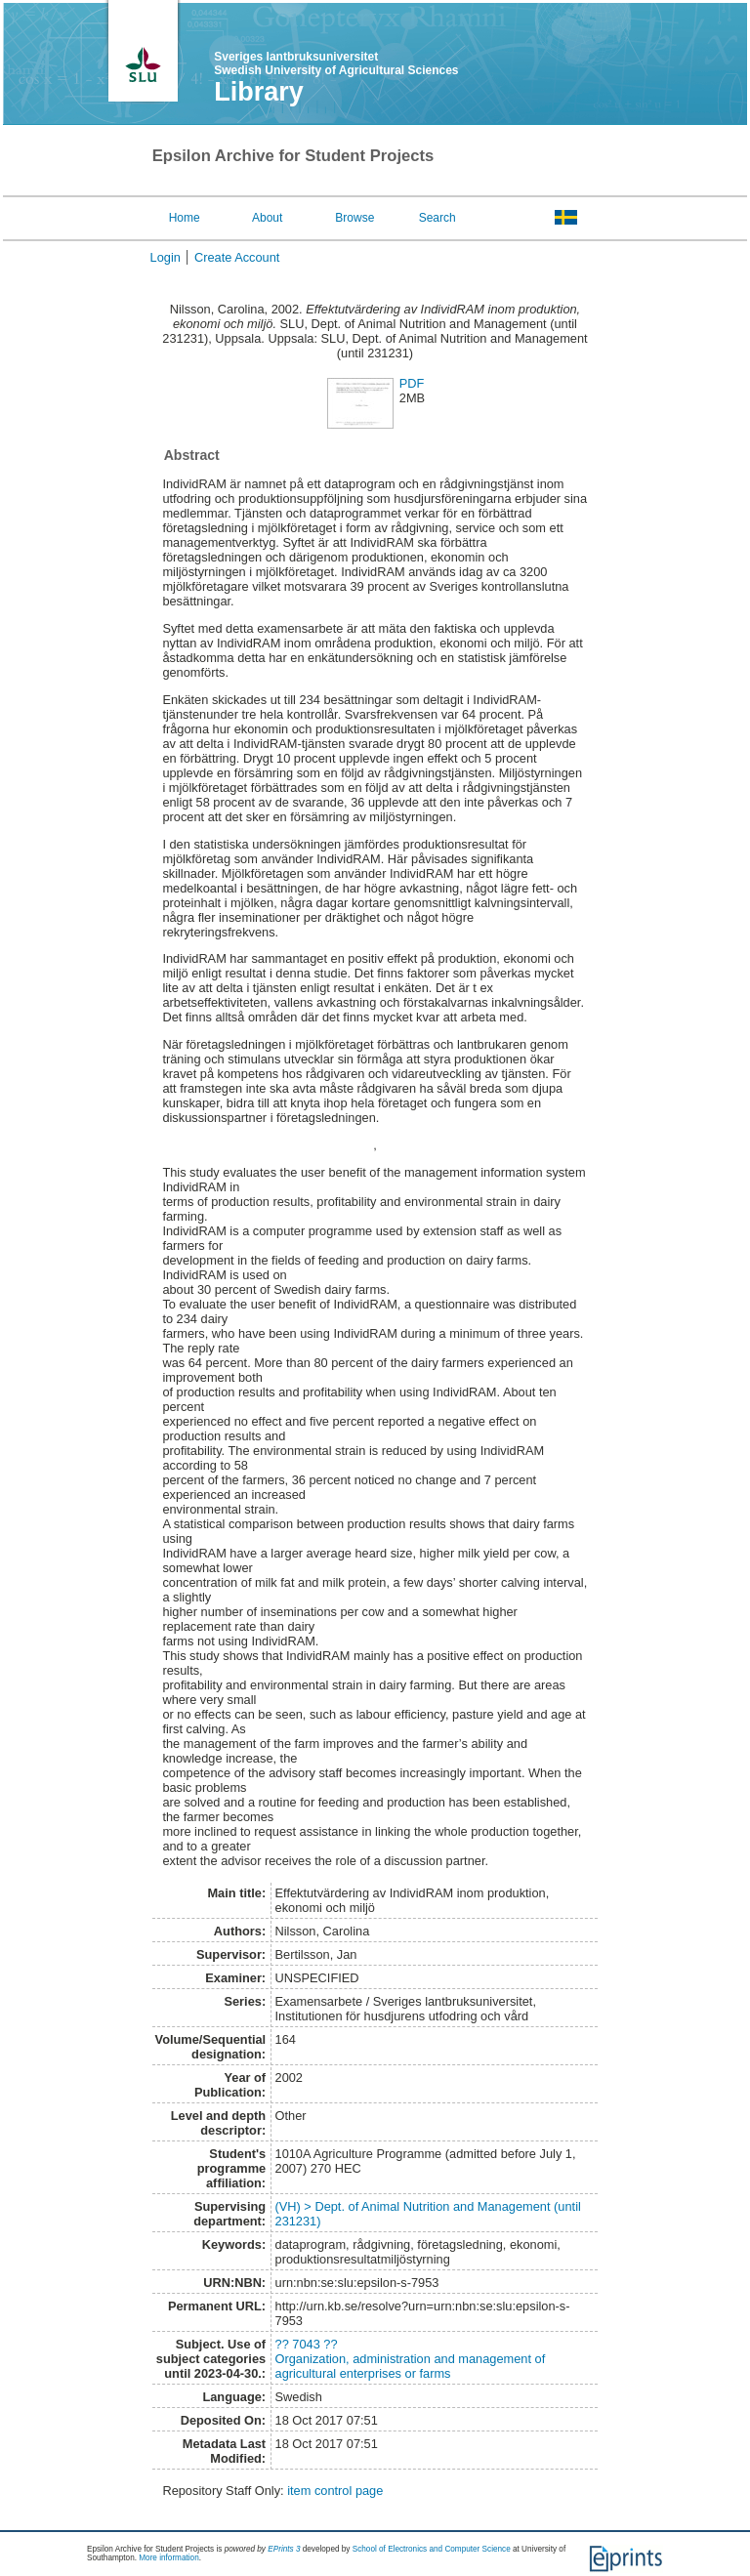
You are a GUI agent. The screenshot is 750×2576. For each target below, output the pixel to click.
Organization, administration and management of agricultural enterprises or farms (410, 2366)
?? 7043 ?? (306, 2344)
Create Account (237, 257)
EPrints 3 (284, 2549)
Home (184, 218)
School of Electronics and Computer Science (432, 2549)
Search (437, 218)
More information (168, 2558)
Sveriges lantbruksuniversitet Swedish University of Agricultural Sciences (336, 63)
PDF (412, 383)
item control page (335, 2490)
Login (165, 257)
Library (259, 91)
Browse (354, 218)
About (267, 218)
